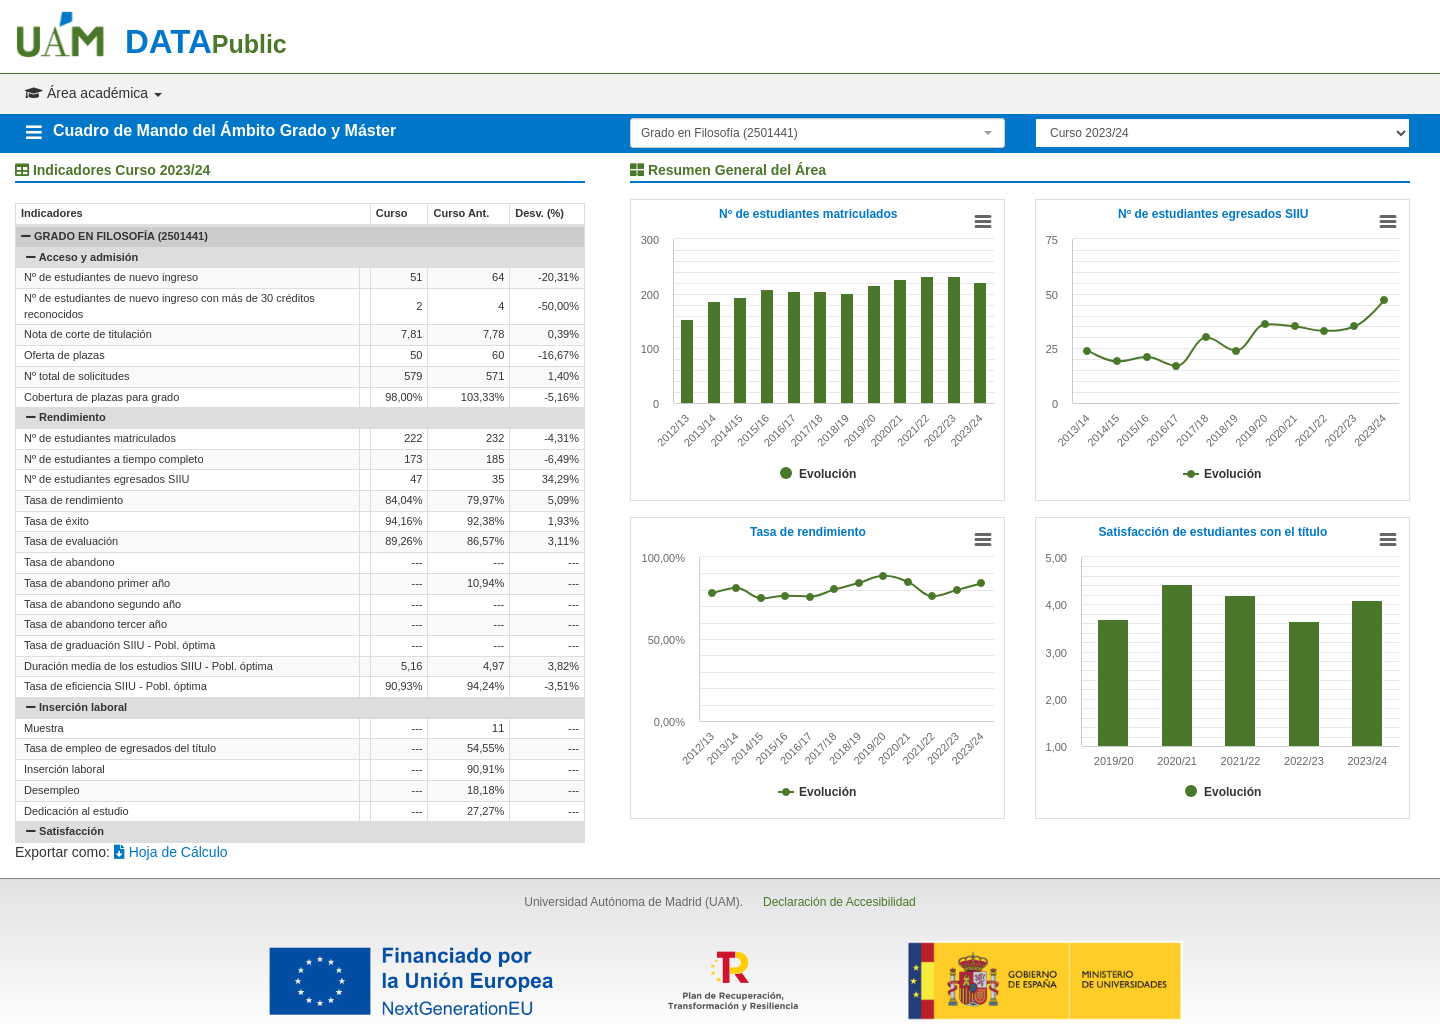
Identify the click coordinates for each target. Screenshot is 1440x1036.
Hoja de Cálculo (171, 852)
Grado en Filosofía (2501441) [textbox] (719, 133)
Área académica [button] (93, 93)
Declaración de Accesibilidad (839, 902)
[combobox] (817, 133)
